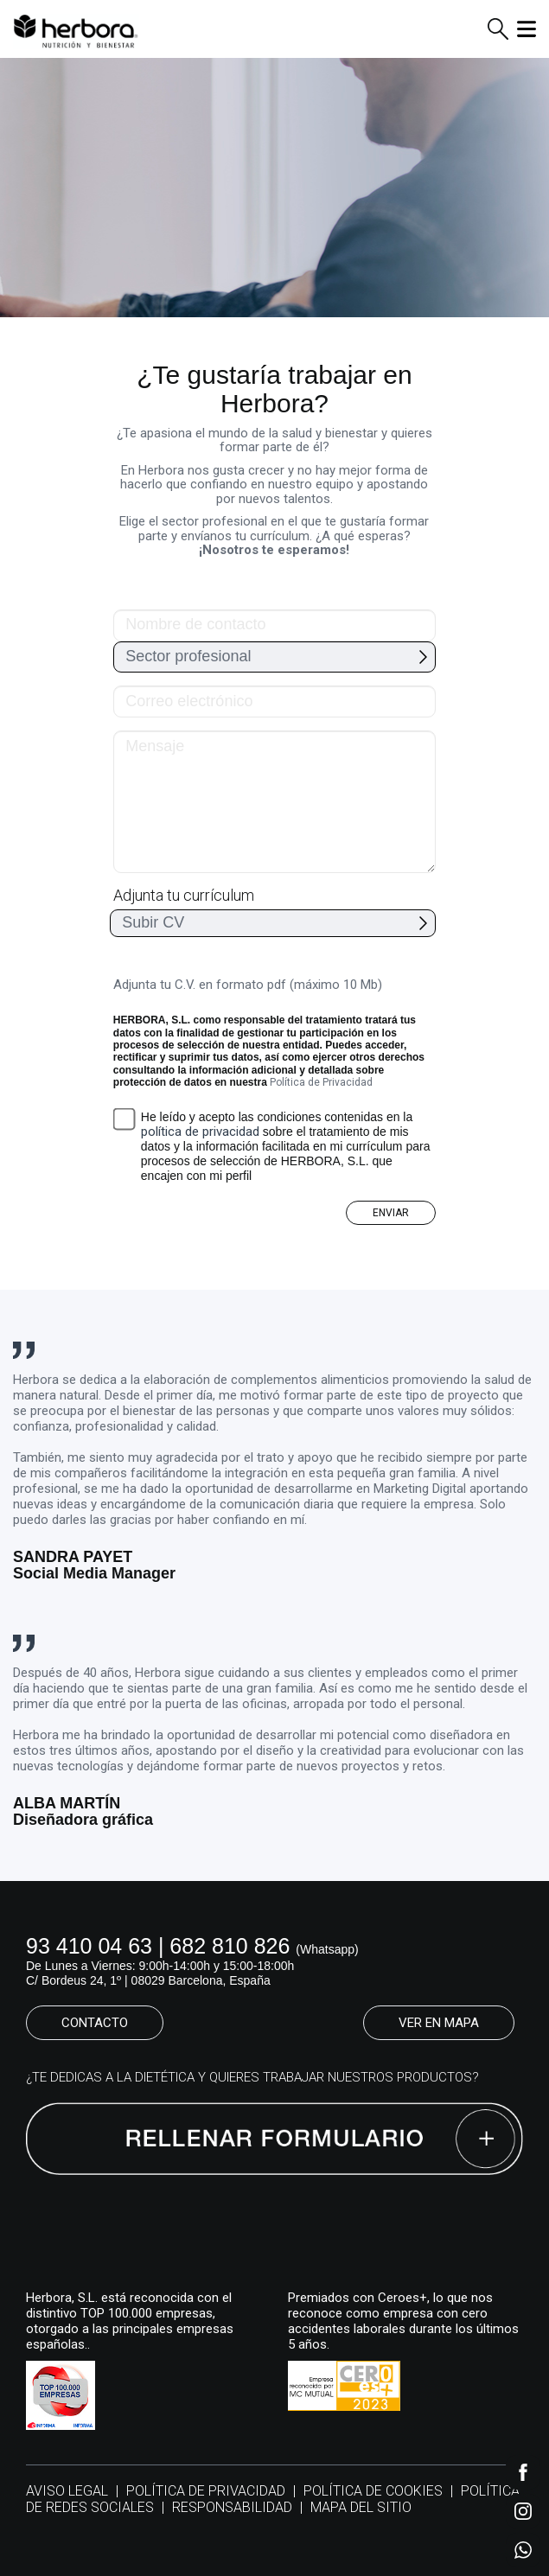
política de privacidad (200, 1131)
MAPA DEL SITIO (361, 2507)
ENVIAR (391, 1213)
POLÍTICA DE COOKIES (373, 2491)
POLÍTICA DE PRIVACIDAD (205, 2491)
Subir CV (153, 922)
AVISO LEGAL (67, 2491)
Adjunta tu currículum (183, 895)
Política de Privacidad (321, 1082)
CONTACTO (94, 2023)
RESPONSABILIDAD (232, 2507)
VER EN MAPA (439, 2023)
